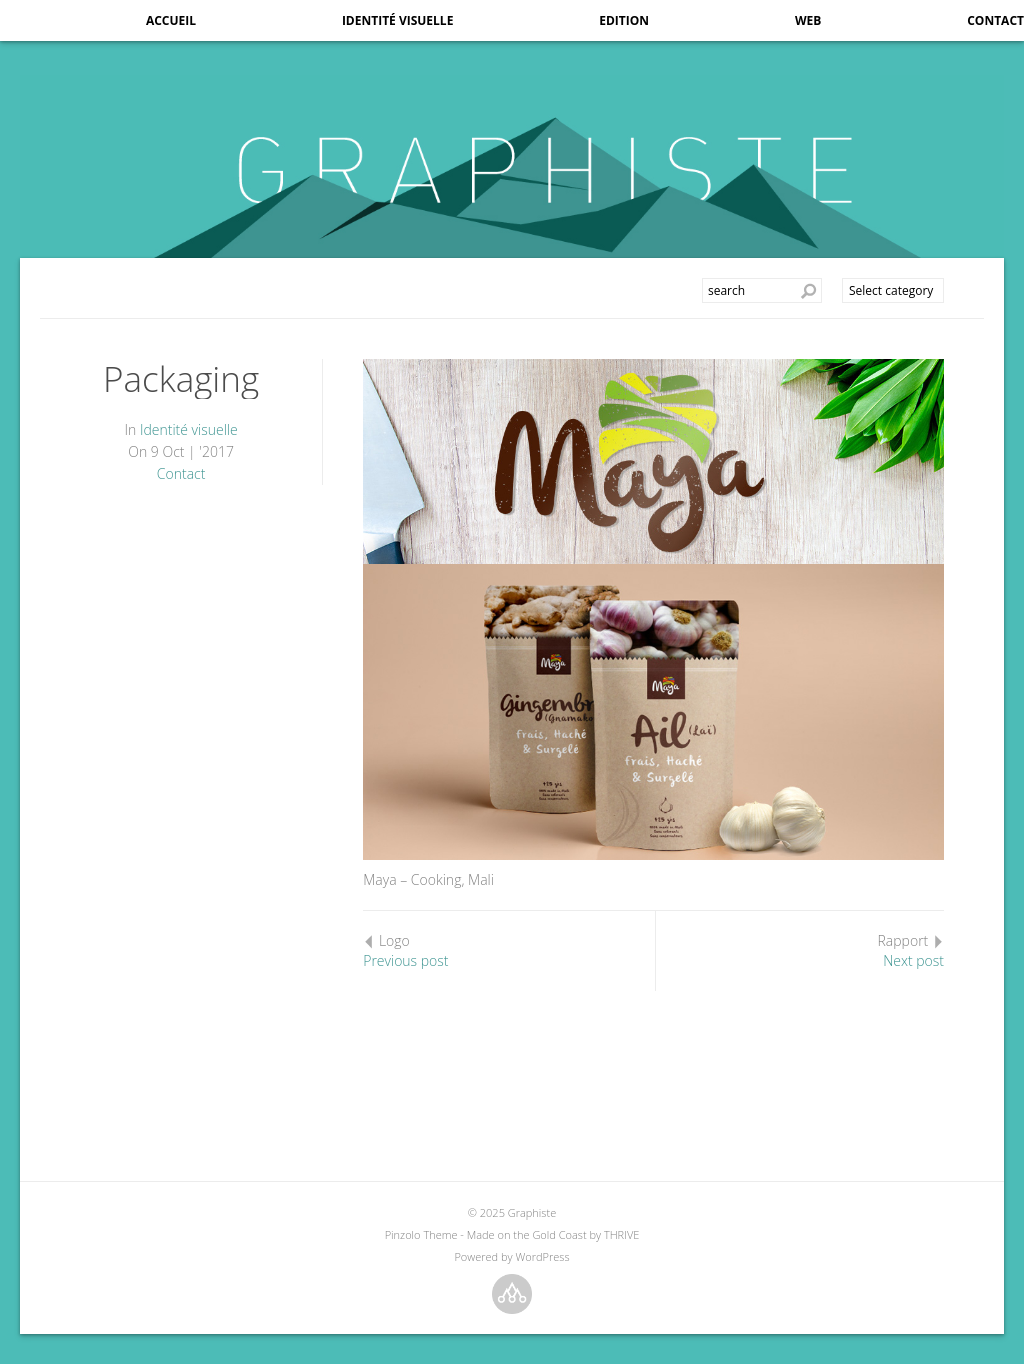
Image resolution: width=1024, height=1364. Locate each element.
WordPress (542, 1256)
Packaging (181, 378)
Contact (995, 20)
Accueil (171, 20)
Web (808, 20)
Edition (624, 20)
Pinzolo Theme (421, 1234)
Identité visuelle (398, 20)
